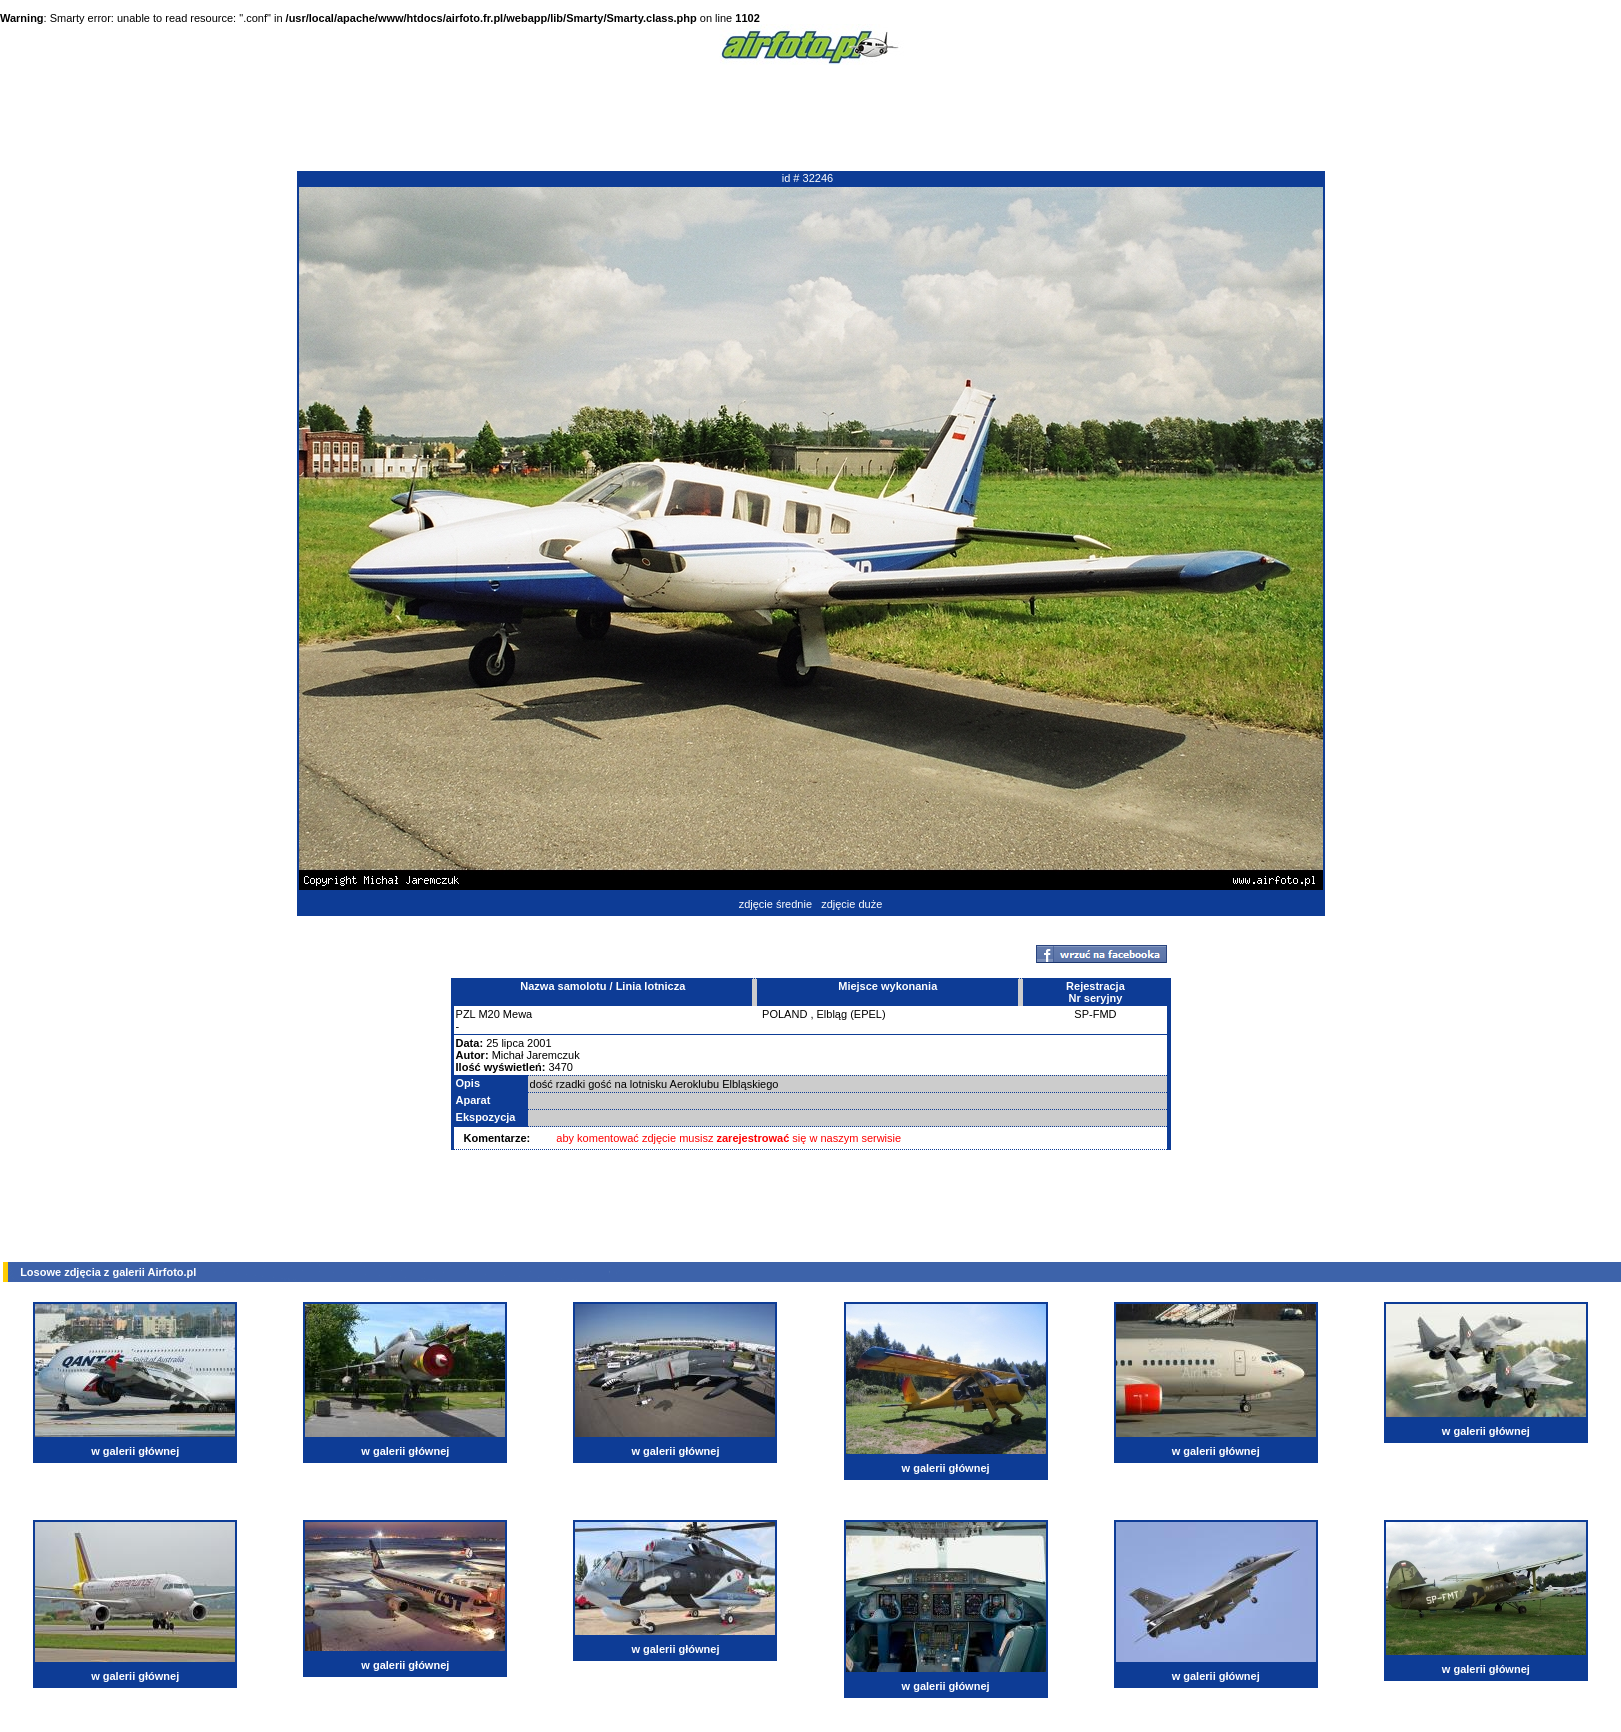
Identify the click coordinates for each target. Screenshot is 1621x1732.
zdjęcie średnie (775, 904)
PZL (466, 1014)
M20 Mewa (505, 1014)
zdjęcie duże (851, 904)
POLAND (784, 1014)
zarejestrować (753, 1138)
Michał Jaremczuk (536, 1055)
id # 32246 (807, 178)
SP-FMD (1095, 1014)
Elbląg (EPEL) (851, 1014)
